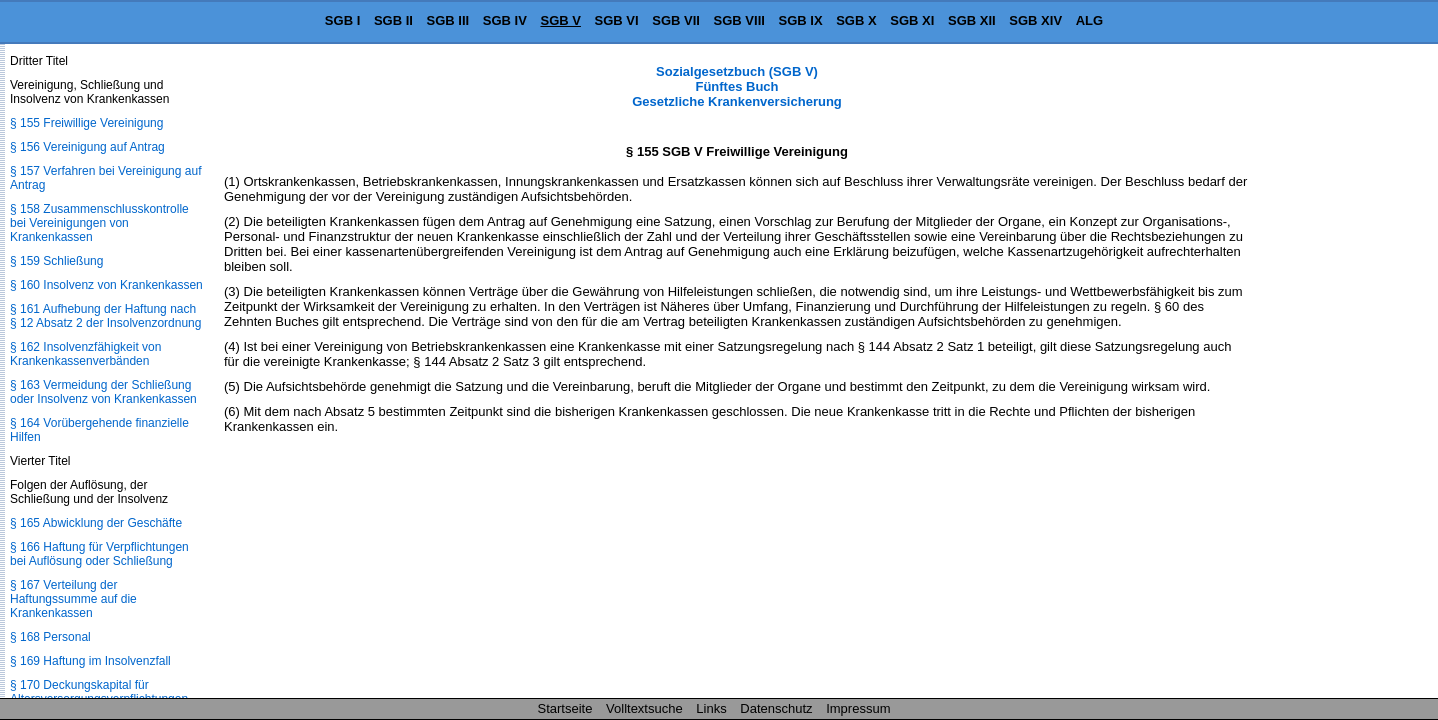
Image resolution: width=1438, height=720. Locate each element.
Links (711, 708)
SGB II (393, 20)
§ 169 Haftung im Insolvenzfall (90, 661)
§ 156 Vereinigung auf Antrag (87, 147)
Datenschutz (776, 708)
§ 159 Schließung (56, 261)
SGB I (342, 20)
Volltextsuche (644, 708)
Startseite (565, 708)
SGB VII (676, 20)
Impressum (858, 708)
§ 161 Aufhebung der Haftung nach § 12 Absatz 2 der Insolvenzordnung (105, 316)
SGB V (560, 20)
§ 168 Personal (50, 637)
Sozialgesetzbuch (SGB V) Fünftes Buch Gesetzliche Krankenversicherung (737, 86)
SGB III (448, 20)
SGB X (856, 20)
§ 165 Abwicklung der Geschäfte (96, 523)
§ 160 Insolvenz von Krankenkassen (106, 285)
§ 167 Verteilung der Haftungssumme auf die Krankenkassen (73, 599)
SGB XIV (1035, 20)
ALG (1089, 20)
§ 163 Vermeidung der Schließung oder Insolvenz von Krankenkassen (103, 392)
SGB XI (912, 20)
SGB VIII (739, 20)
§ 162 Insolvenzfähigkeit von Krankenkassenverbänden (85, 354)
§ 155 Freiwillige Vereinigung (86, 123)
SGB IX (801, 20)
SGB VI (617, 20)
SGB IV (505, 20)
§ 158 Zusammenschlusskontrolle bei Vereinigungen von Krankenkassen (99, 223)
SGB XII (972, 20)
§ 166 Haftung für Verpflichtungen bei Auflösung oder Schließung (99, 554)
